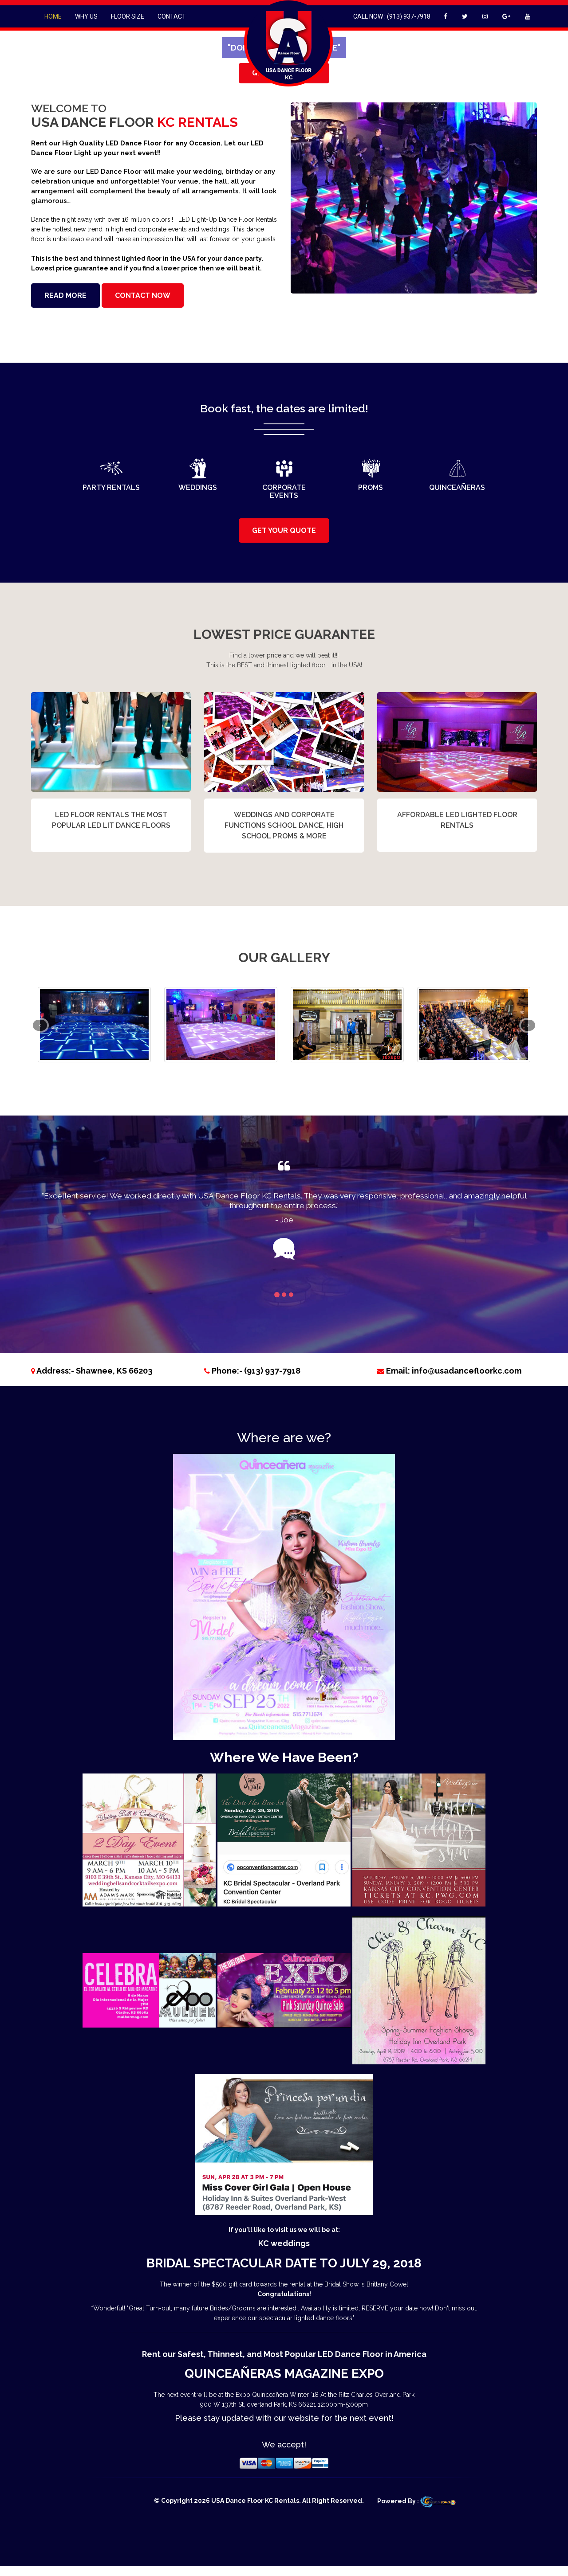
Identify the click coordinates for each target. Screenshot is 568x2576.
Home (53, 16)
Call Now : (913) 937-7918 (391, 16)
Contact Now (142, 295)
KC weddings (284, 2243)
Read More (65, 295)
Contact (172, 16)
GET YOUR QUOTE (284, 530)
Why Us (86, 16)
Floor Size (127, 16)
